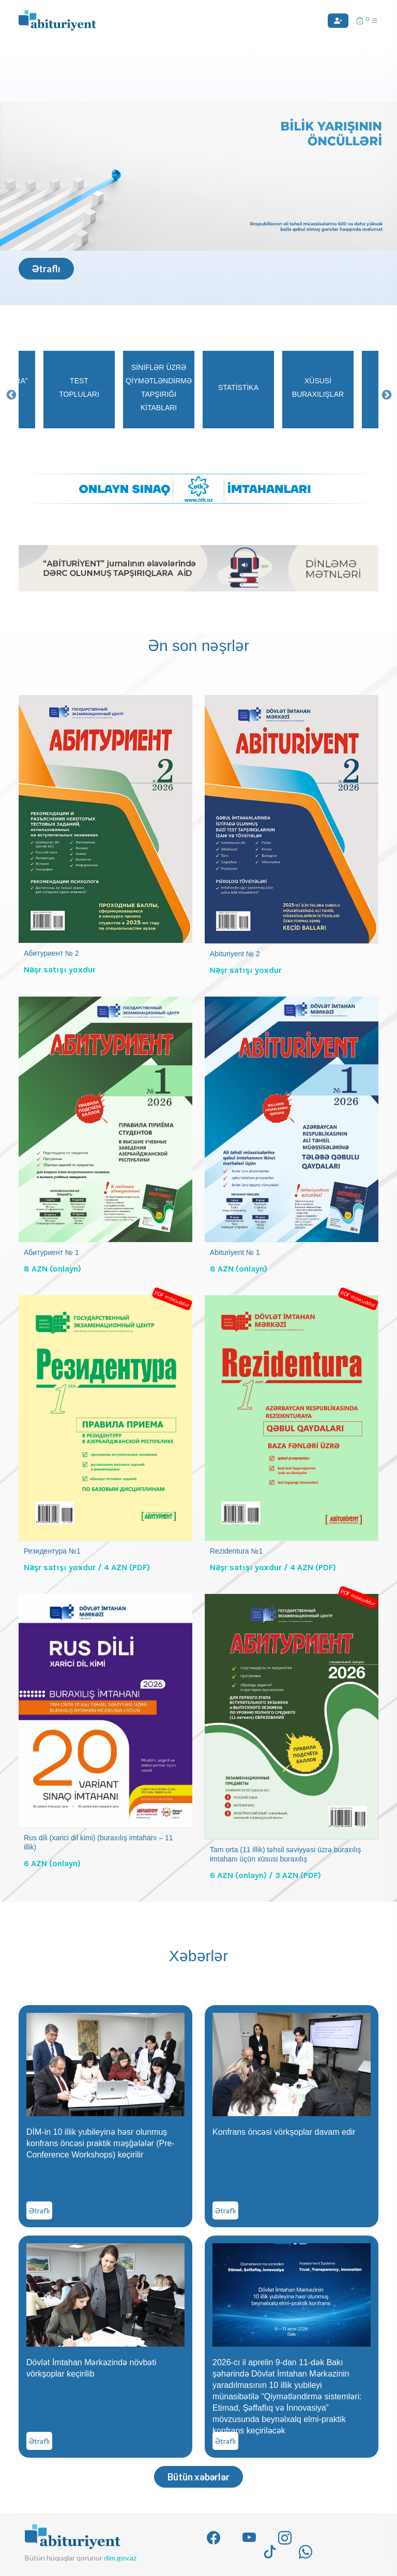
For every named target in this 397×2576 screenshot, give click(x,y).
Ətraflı (46, 268)
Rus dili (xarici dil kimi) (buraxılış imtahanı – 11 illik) (98, 1842)
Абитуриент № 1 (51, 1252)
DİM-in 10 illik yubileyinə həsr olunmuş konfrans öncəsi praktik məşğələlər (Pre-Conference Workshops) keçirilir (100, 2143)
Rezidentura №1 (236, 1551)
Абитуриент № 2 (51, 953)
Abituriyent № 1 (235, 1252)
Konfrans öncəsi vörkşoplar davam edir (284, 2132)
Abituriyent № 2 (235, 954)
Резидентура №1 (52, 1551)
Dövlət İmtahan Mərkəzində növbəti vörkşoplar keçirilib (91, 2368)
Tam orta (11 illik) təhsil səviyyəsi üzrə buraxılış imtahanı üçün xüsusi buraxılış (285, 1854)
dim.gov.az (120, 2557)
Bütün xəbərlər (198, 2476)
